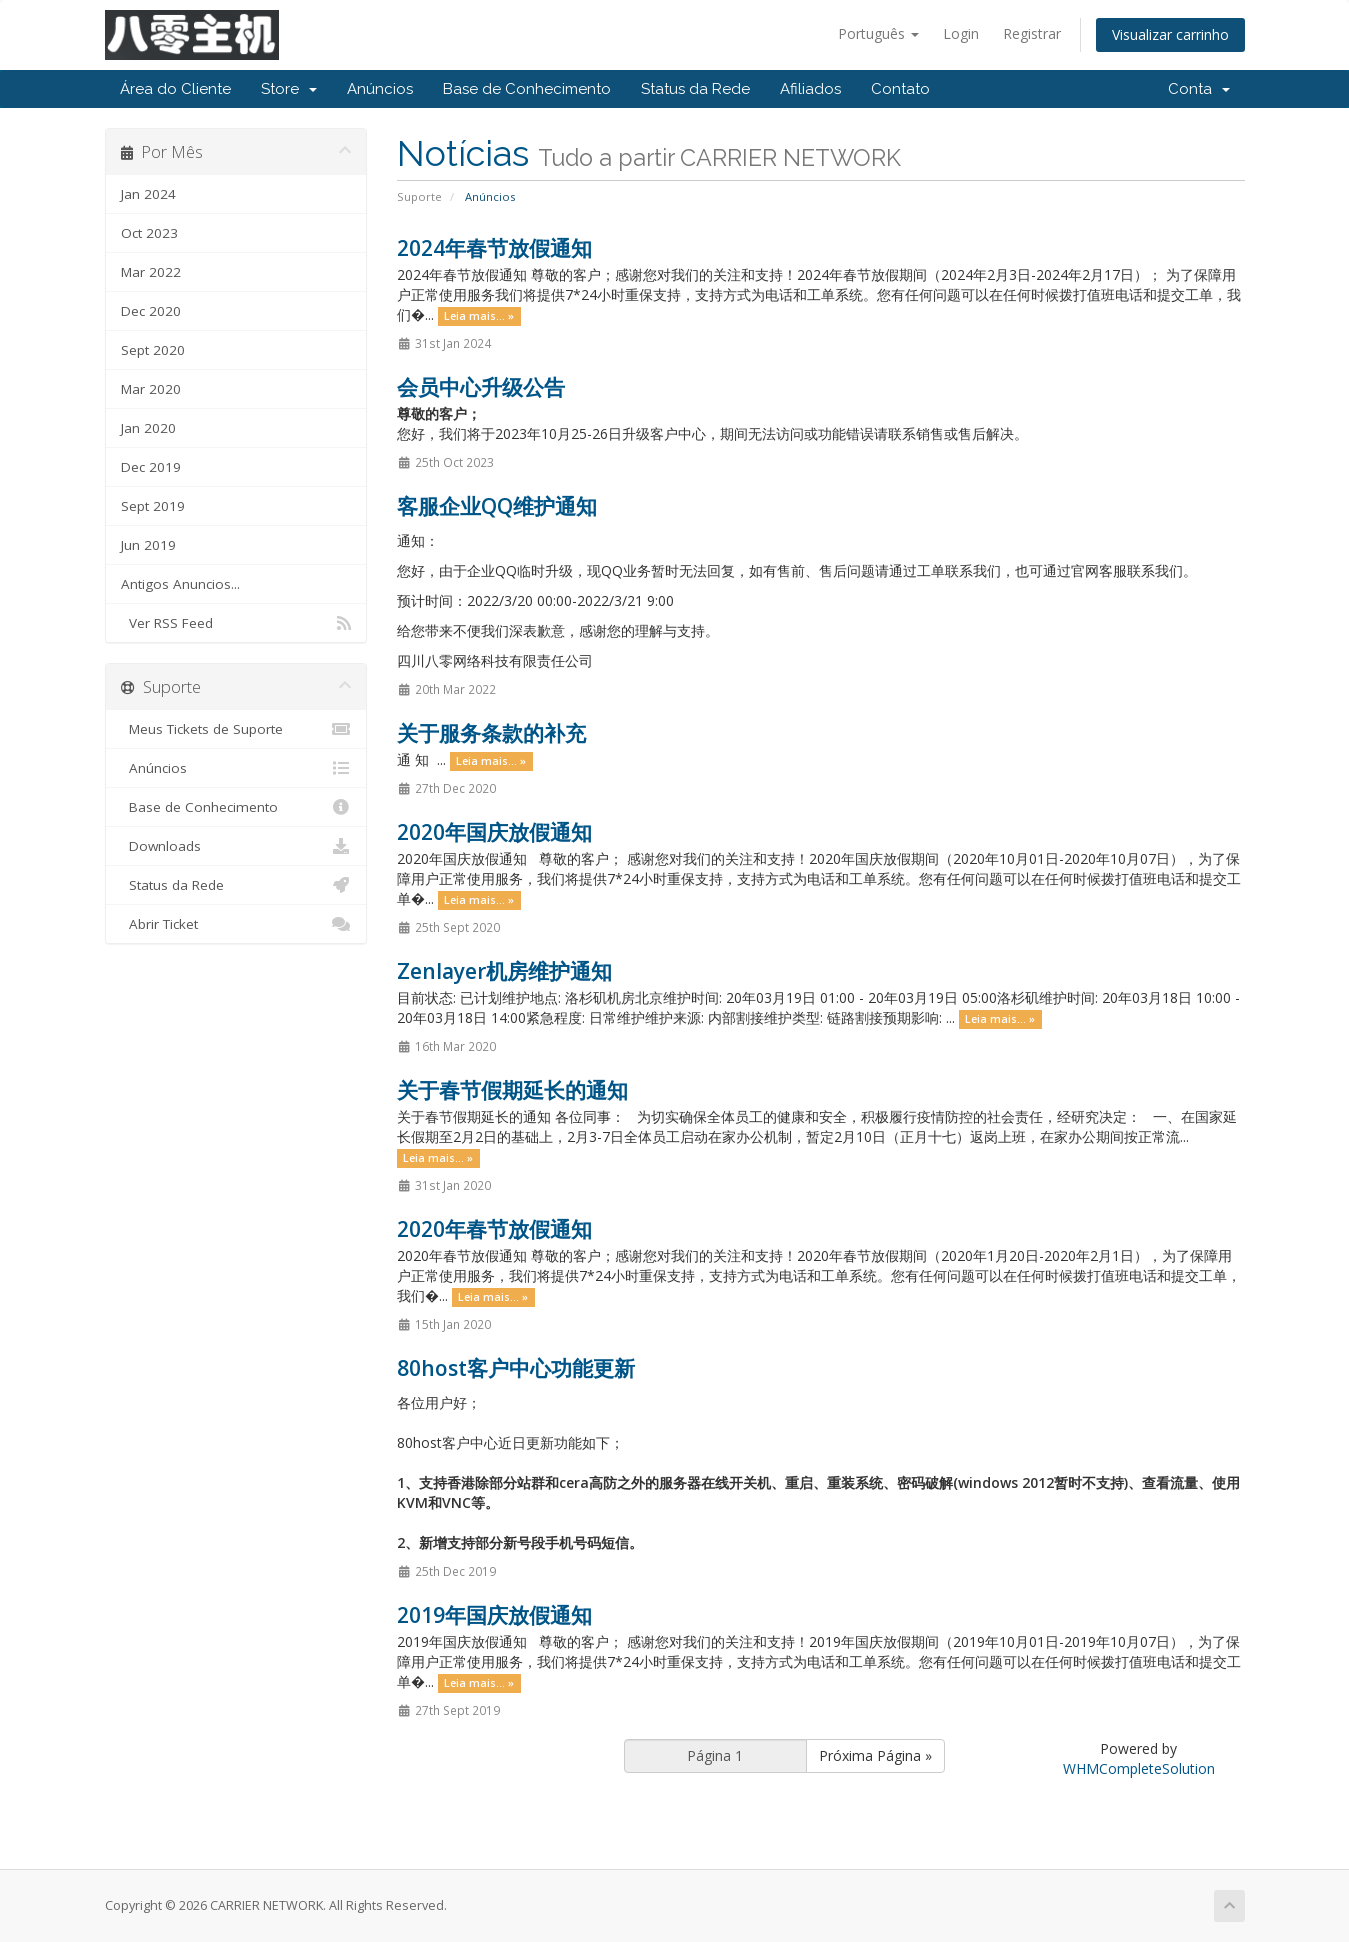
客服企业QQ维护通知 (497, 506)
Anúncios (380, 89)
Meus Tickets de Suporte (236, 729)
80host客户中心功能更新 (516, 1368)
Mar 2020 (151, 389)
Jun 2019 (148, 545)
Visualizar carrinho (1170, 34)
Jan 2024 (148, 194)
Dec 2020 (151, 311)
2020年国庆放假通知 (494, 832)
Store (289, 89)
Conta (1199, 89)
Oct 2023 (149, 233)
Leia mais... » (479, 316)
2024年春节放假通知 (494, 248)
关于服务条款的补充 (491, 733)
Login (961, 33)
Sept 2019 (153, 506)
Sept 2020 (153, 350)
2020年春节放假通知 (494, 1229)
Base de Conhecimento (527, 89)
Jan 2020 (148, 428)
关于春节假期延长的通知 (512, 1090)
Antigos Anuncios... (180, 584)
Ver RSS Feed (236, 623)
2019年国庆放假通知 (494, 1615)
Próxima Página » (875, 1755)
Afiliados (810, 89)
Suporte (419, 196)
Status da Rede (695, 89)
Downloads (236, 846)
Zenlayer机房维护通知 (504, 971)
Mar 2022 (151, 272)
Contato (900, 89)
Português (878, 33)
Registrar (1032, 33)
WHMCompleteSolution (1139, 1768)
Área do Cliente (175, 89)
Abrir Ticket (236, 924)
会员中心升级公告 (481, 387)
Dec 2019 (151, 467)
